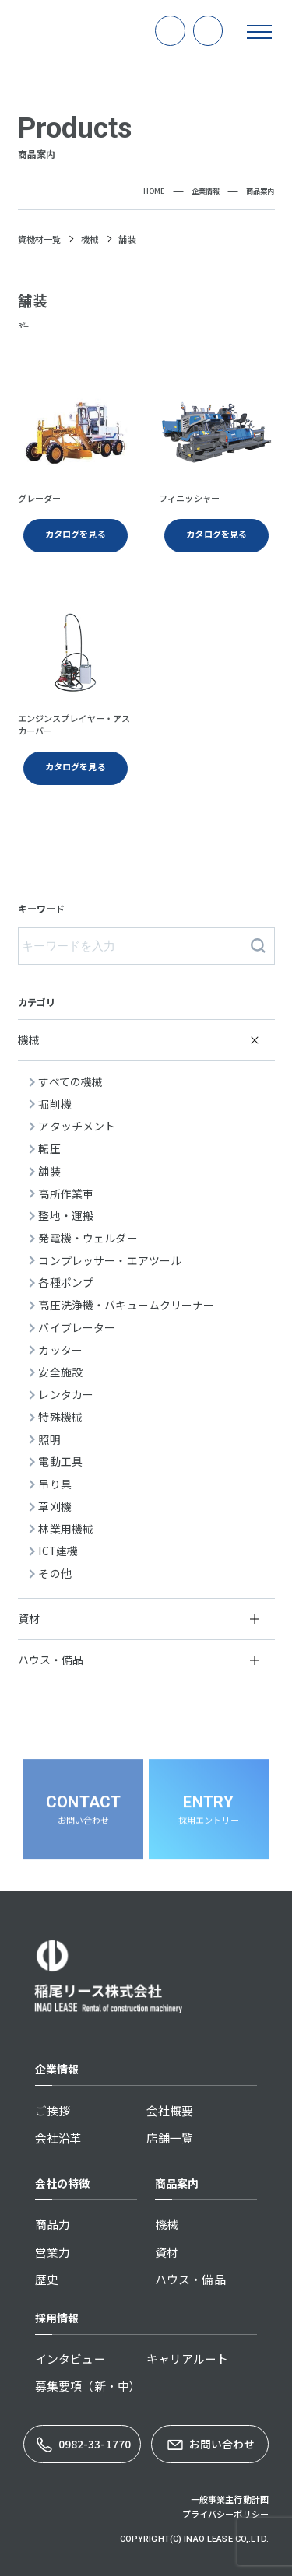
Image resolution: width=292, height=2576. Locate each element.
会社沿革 (59, 2137)
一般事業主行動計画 (230, 2499)
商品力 (52, 2224)
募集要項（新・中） (88, 2386)
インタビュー (70, 2358)
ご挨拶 (52, 2110)
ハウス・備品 (190, 2279)
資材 (166, 2252)
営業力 (52, 2252)
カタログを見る (75, 766)
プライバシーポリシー (225, 2514)
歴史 (46, 2279)
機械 (166, 2224)
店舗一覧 (170, 2137)
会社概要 (170, 2110)
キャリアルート (187, 2358)
